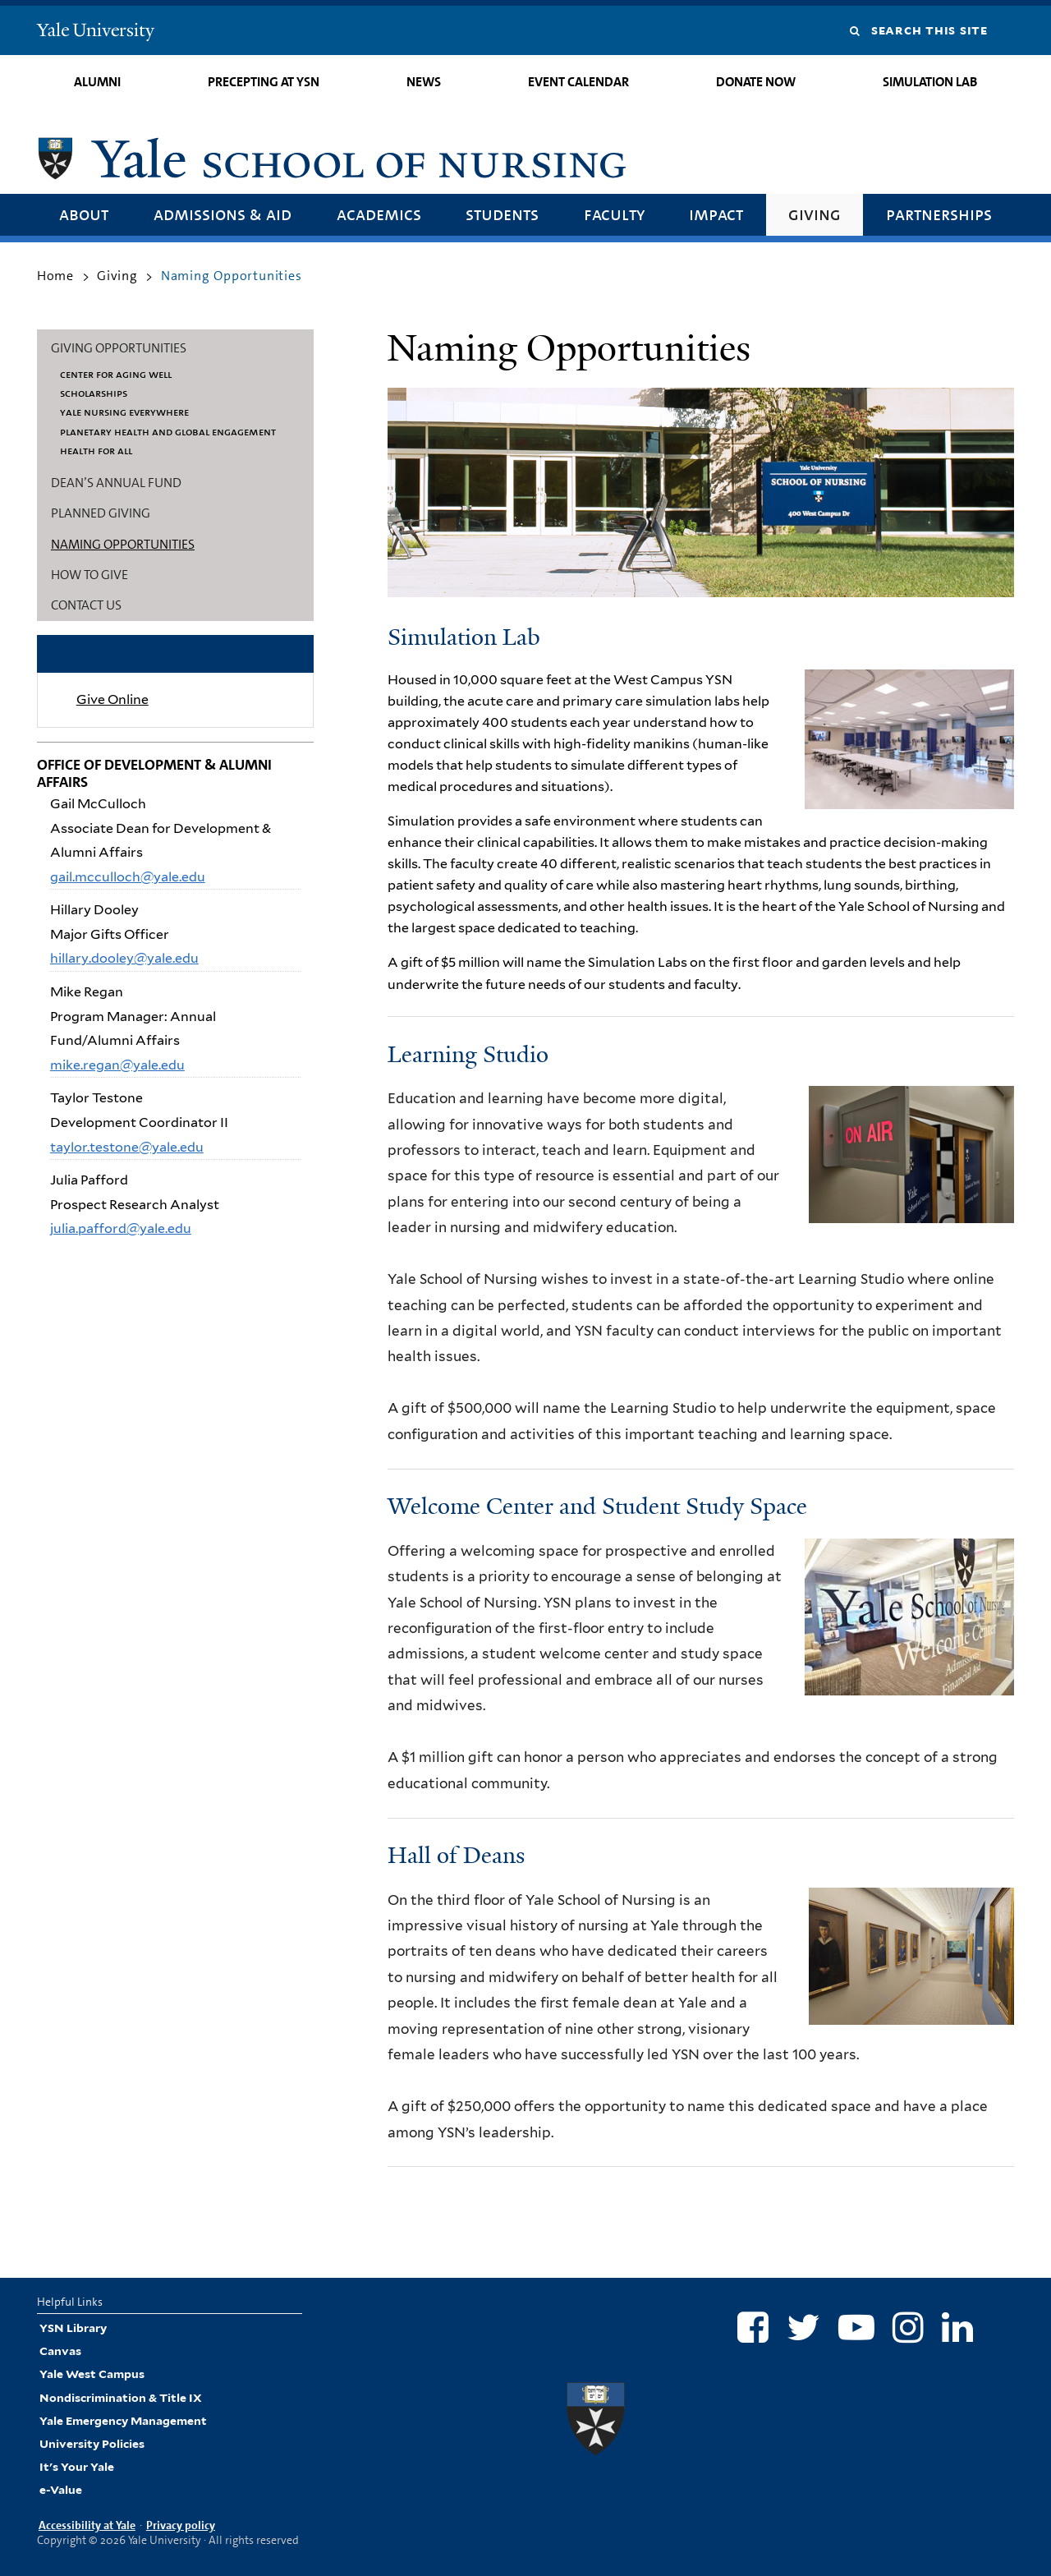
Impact (716, 214)
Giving (814, 214)
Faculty (614, 214)
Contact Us (86, 605)
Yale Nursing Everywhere (124, 411)
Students (502, 214)
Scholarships (93, 392)
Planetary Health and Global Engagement (168, 431)
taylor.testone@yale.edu (127, 1147)
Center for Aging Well (116, 373)
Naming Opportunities (123, 544)
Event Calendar (578, 81)
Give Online (112, 699)
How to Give (89, 574)
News (423, 81)
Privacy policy (180, 2525)
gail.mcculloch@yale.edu (127, 877)
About (83, 214)
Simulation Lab (930, 81)
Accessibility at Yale (87, 2525)
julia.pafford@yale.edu (120, 1228)
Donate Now (756, 81)
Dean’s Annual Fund (116, 482)
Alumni (97, 81)
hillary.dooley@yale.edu (124, 958)
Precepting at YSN (263, 81)
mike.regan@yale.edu (117, 1065)
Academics (379, 214)
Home (55, 275)
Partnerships (939, 214)
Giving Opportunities (118, 347)
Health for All (96, 450)
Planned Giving (100, 513)
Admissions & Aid (222, 214)
